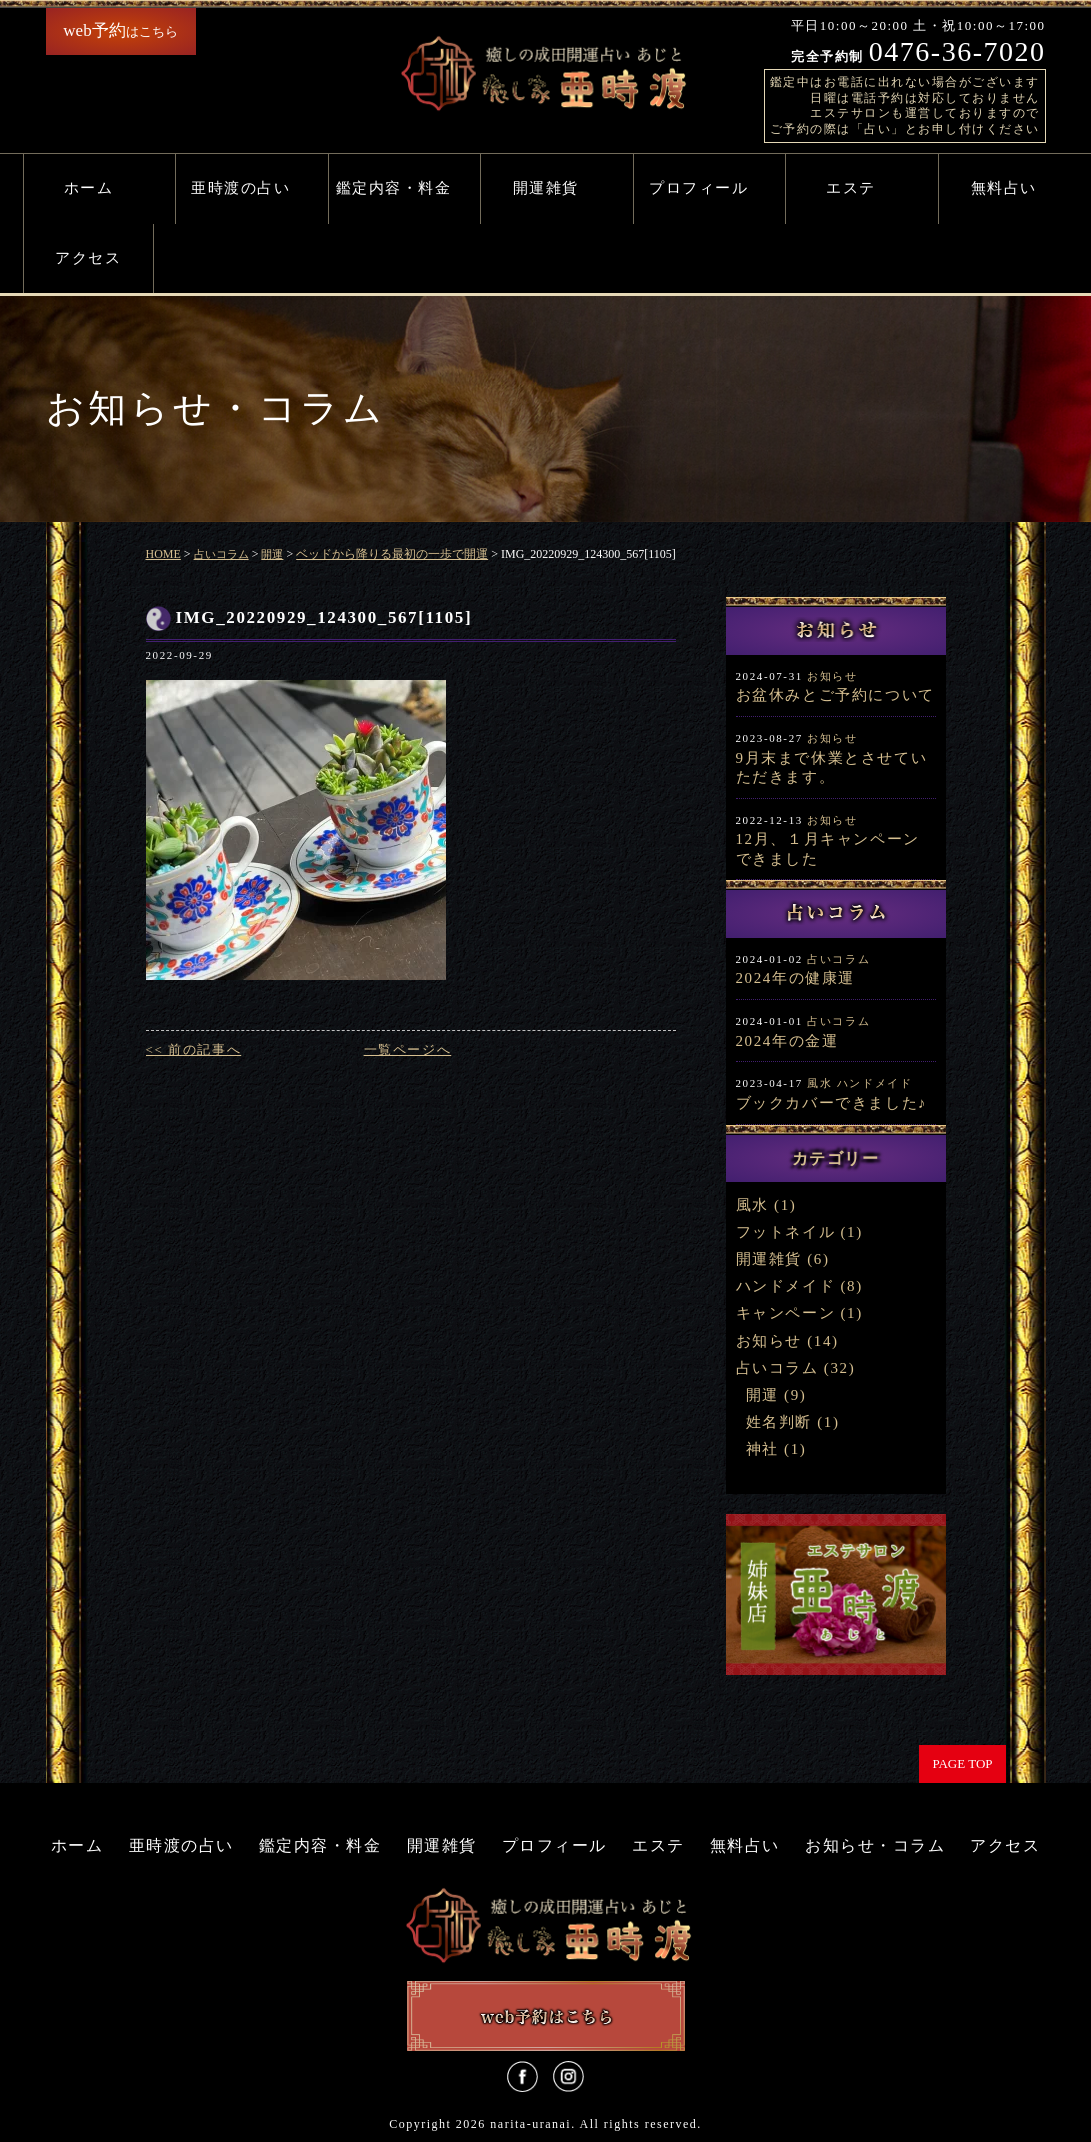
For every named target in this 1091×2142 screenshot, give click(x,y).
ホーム (89, 188)
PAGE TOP (962, 1763)
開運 (762, 1395)
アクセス (88, 258)
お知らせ (832, 676)
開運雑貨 (546, 188)
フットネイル (786, 1232)
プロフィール (698, 188)
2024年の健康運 (795, 978)
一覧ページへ (408, 1049)
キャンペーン (786, 1313)
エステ (851, 188)
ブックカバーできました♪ (832, 1103)
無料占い (1004, 188)
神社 (762, 1449)
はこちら (120, 30)
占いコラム (838, 959)
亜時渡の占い (240, 188)
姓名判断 (779, 1422)
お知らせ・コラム (875, 1845)
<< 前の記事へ (194, 1049)
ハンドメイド (875, 1083)
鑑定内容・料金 (394, 188)
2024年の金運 (787, 1041)
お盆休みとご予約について (835, 695)
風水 (819, 1083)
